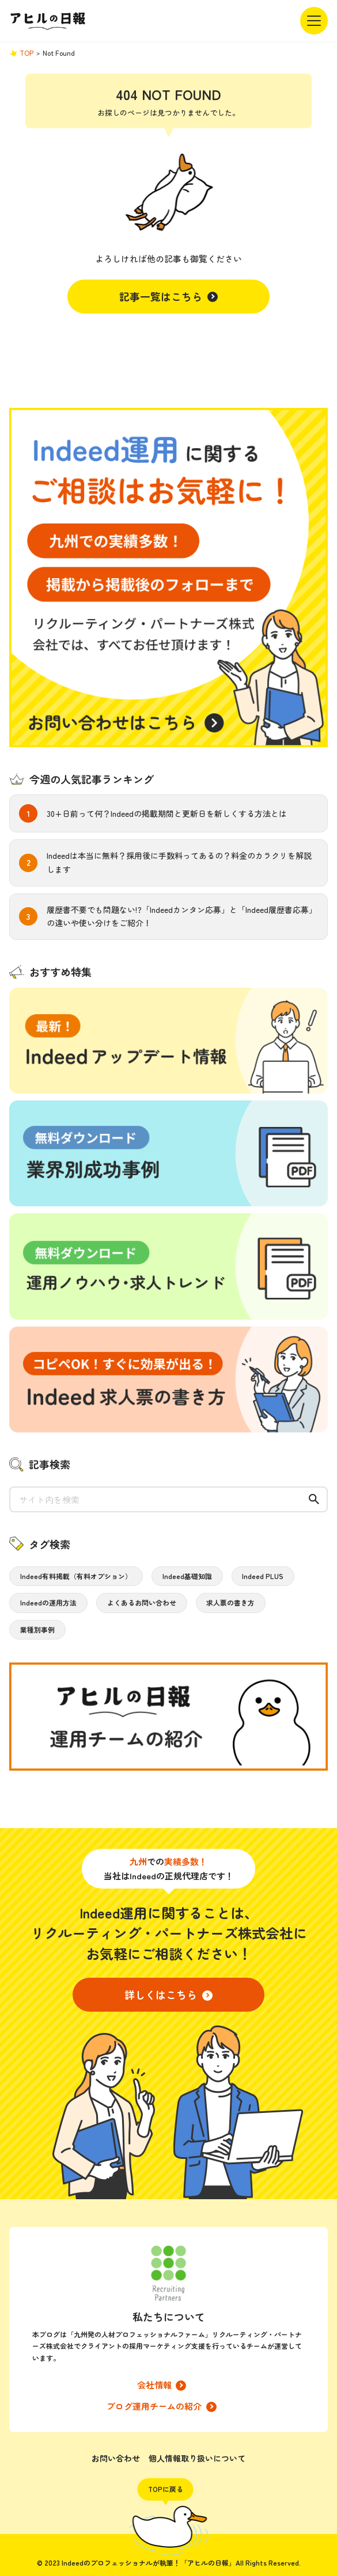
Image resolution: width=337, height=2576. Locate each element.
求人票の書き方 (230, 1602)
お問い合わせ (116, 2458)
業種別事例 (37, 1629)
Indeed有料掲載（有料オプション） (76, 1576)
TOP (26, 53)
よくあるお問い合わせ (141, 1602)
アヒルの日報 (47, 21)
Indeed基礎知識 (187, 1576)
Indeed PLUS (262, 1576)
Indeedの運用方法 (48, 1602)
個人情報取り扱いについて (197, 2458)
